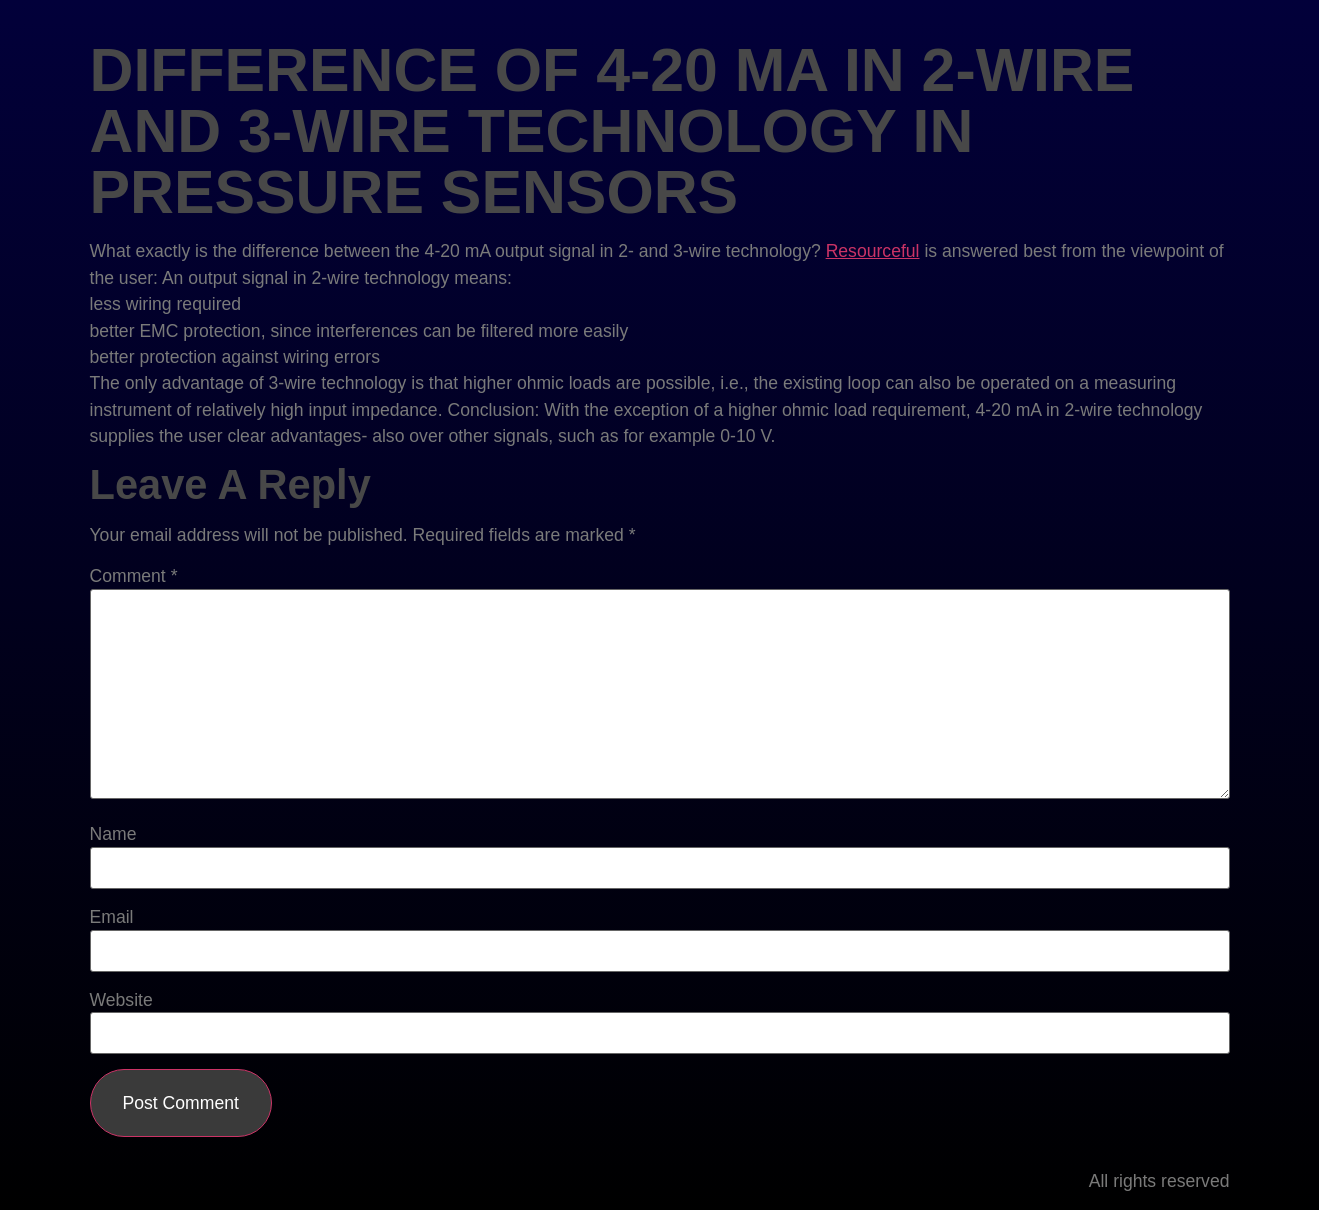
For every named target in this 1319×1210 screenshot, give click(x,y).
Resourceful (873, 251)
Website (121, 1001)
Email (112, 918)
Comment (134, 577)
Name (113, 835)
